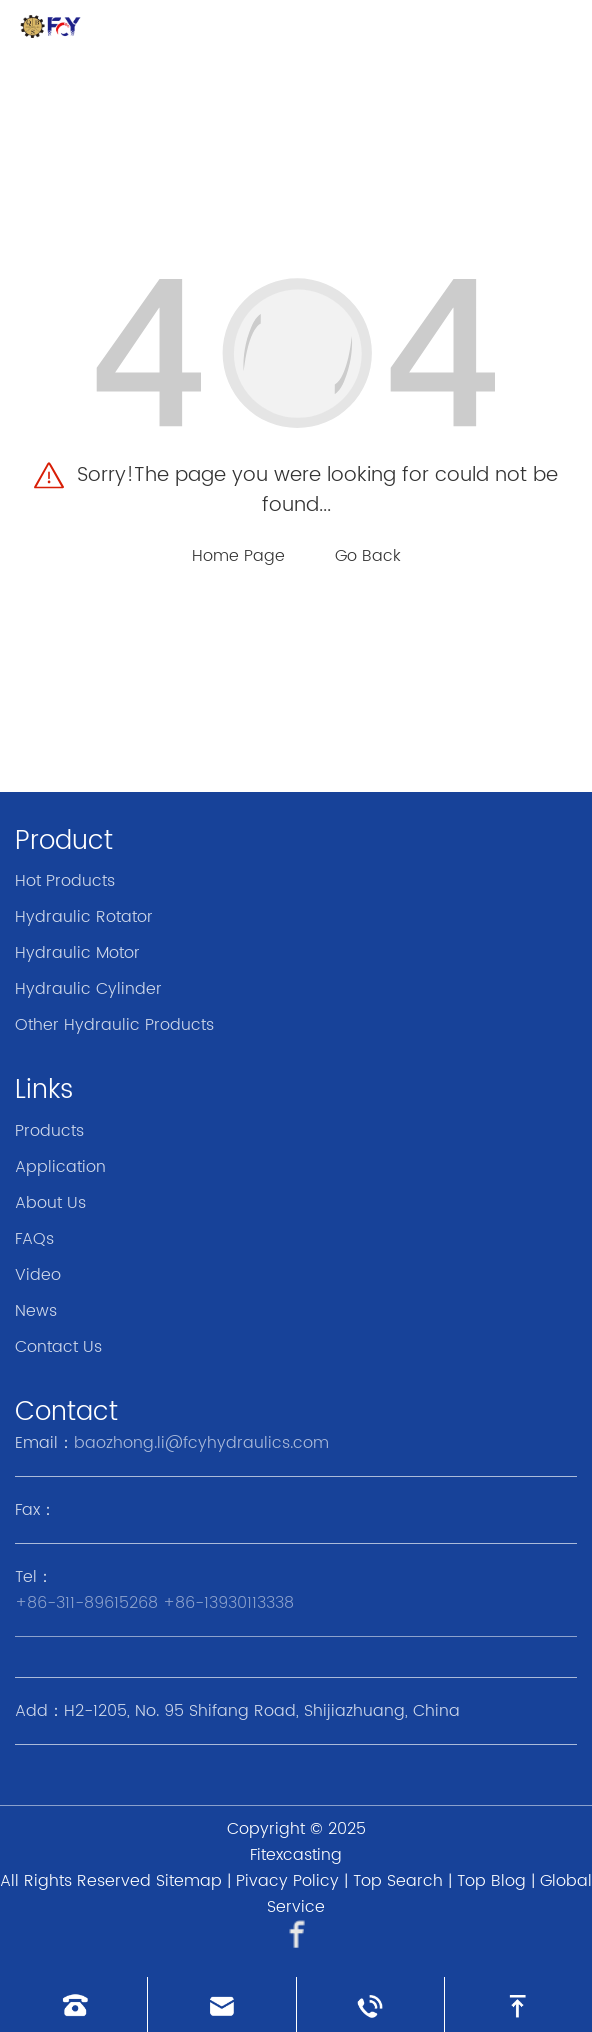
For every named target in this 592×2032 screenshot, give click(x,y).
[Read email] (221, 2004)
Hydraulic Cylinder (88, 989)
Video (38, 1275)
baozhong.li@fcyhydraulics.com (201, 1443)
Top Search (398, 1881)
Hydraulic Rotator (84, 917)
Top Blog (491, 1881)
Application (60, 1167)
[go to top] (518, 2004)
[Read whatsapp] (370, 2004)
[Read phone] (73, 2004)
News (36, 1311)
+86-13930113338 (228, 1603)
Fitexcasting (296, 1855)
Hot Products (65, 881)
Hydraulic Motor (77, 953)
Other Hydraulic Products (114, 1025)
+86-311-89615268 (86, 1603)
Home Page (238, 556)
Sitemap (189, 1881)
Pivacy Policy (287, 1881)
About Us (50, 1203)
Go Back (368, 556)
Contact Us (58, 1347)
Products (49, 1131)
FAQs (34, 1239)
